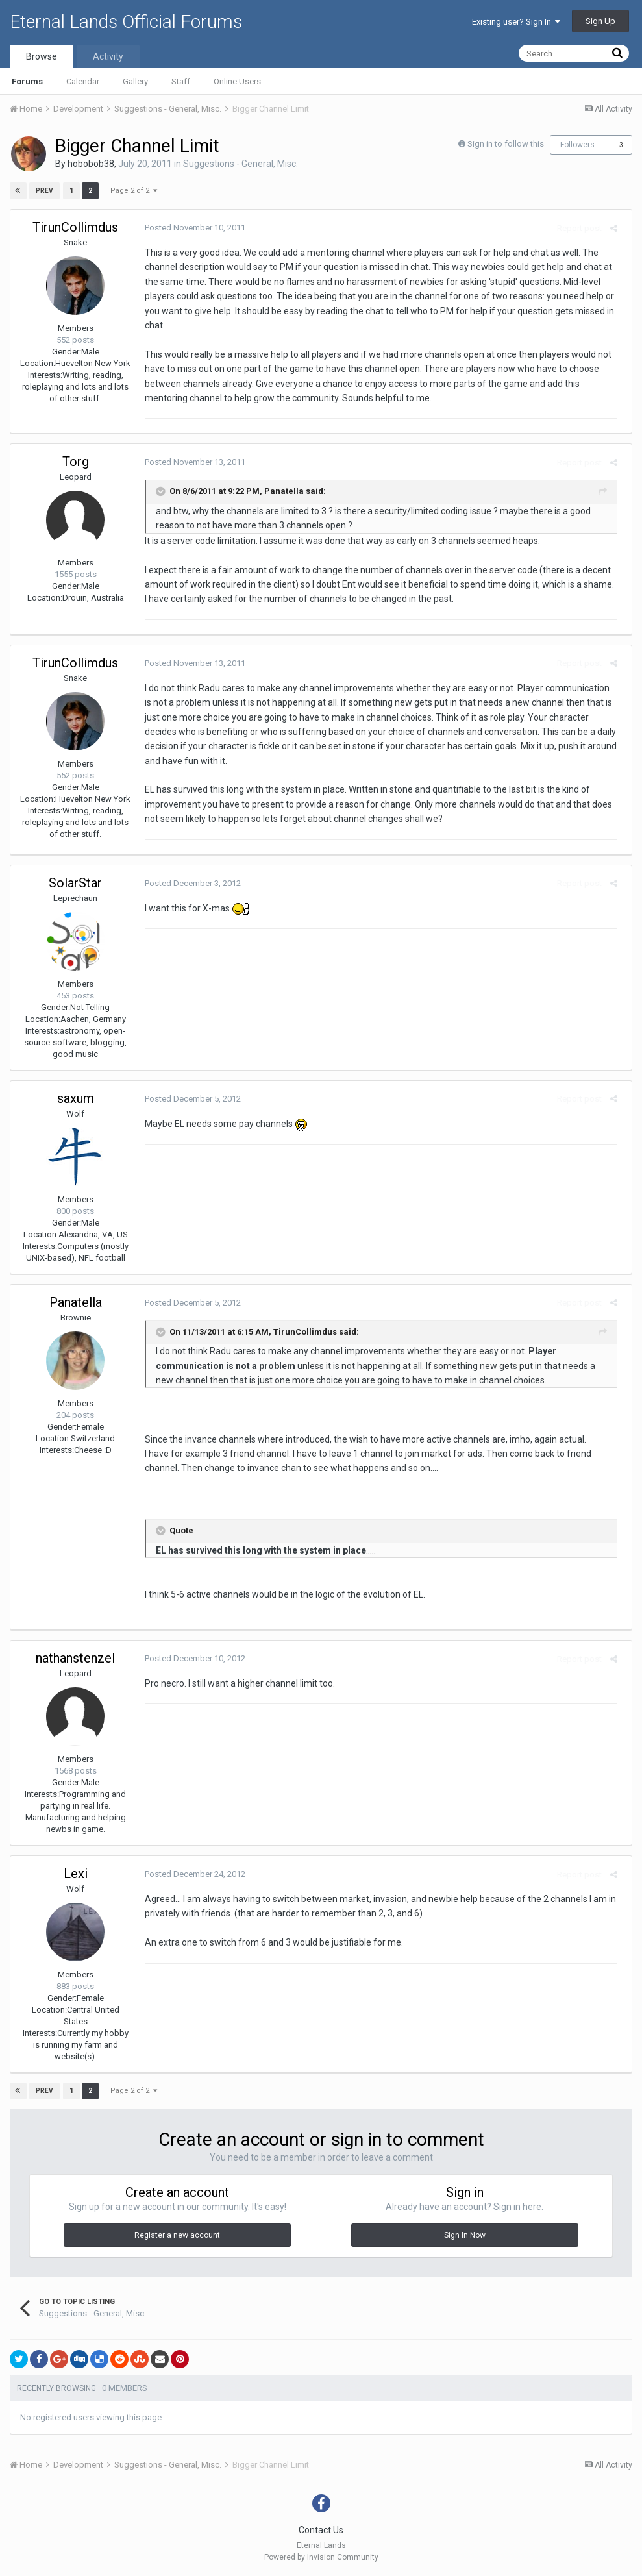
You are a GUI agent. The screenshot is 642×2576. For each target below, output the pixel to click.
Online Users (237, 81)
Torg (75, 461)
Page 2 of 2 (133, 190)
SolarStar (75, 883)
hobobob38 (91, 163)
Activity (108, 56)
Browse (41, 56)
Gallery (135, 81)
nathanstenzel (75, 1658)
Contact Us (321, 2530)
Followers (577, 144)
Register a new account (177, 2235)
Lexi (76, 1873)
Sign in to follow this (505, 144)
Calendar (82, 81)
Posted (190, 227)
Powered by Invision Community (321, 2557)
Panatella (75, 1302)
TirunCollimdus (75, 227)
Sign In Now (465, 2235)
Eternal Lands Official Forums (126, 21)
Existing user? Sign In (516, 22)
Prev (45, 190)
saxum (75, 1098)
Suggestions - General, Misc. (240, 163)
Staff (180, 81)
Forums (27, 81)
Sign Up (600, 21)
